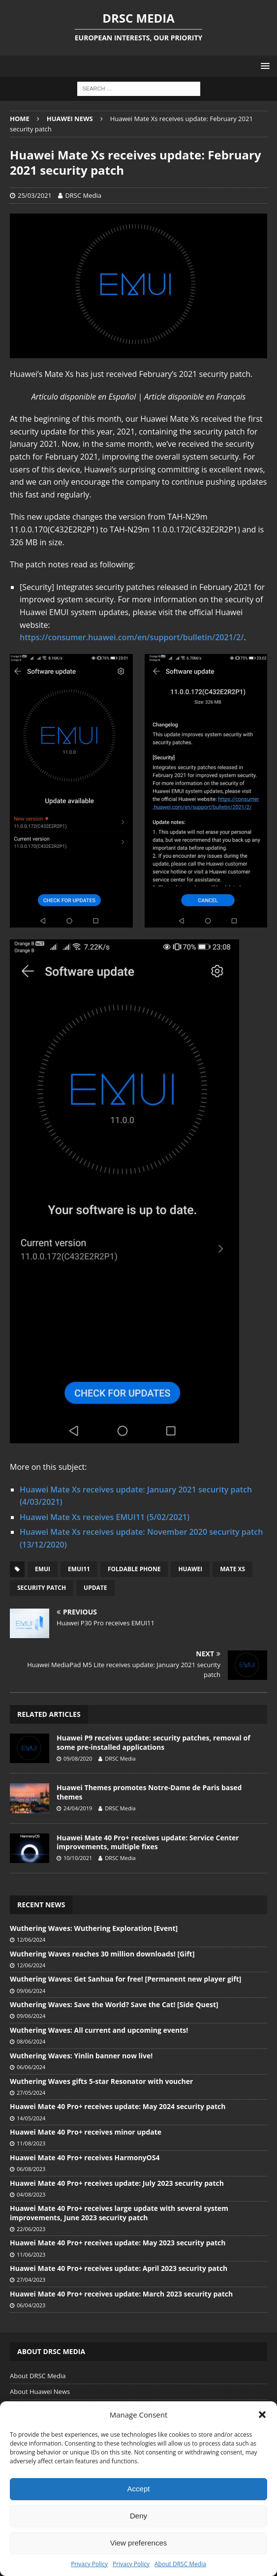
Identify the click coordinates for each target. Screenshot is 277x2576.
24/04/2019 (77, 1808)
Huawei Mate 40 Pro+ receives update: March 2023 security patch (121, 2293)
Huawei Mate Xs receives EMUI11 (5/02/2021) (104, 1517)
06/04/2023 (31, 2305)
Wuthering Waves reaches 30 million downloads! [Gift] (102, 1953)
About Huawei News (40, 2391)
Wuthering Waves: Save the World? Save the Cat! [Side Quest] (114, 2004)
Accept (138, 2488)
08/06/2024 (31, 2041)
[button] (262, 2415)
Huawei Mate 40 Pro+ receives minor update (85, 2132)
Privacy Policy (89, 2564)
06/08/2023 (31, 2169)
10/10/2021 (77, 1858)
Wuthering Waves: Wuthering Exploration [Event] (94, 1928)
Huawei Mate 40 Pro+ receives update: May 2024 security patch (117, 2106)
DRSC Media (83, 195)
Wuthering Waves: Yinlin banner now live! (81, 2055)
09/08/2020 (77, 1758)
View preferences (138, 2543)
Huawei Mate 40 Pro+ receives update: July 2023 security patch (117, 2183)
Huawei (190, 1569)
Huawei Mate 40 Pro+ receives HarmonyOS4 (84, 2157)
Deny (138, 2516)
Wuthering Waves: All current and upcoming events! (99, 2030)
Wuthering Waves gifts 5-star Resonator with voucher (101, 2081)
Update (95, 1587)
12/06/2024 (31, 1939)
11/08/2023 (31, 2143)
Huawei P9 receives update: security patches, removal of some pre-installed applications (153, 1742)
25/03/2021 (35, 195)
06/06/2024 (31, 2067)
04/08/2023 (31, 2194)
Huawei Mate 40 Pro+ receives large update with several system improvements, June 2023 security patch (119, 2213)
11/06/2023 (31, 2254)
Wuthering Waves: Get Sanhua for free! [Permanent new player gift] (125, 1979)
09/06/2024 (31, 1990)
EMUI (42, 1569)
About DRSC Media (180, 2564)
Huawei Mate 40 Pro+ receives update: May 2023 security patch (117, 2242)
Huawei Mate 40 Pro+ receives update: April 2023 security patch (118, 2268)
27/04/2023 (31, 2279)
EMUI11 (79, 1569)
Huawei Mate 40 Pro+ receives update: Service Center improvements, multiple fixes (148, 1842)
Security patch (41, 1587)
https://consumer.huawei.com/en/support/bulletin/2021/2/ (132, 637)
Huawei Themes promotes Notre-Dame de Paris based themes (149, 1792)
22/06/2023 (31, 2229)
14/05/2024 (31, 2118)
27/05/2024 (31, 2092)
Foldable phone (134, 1569)
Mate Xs (232, 1569)
